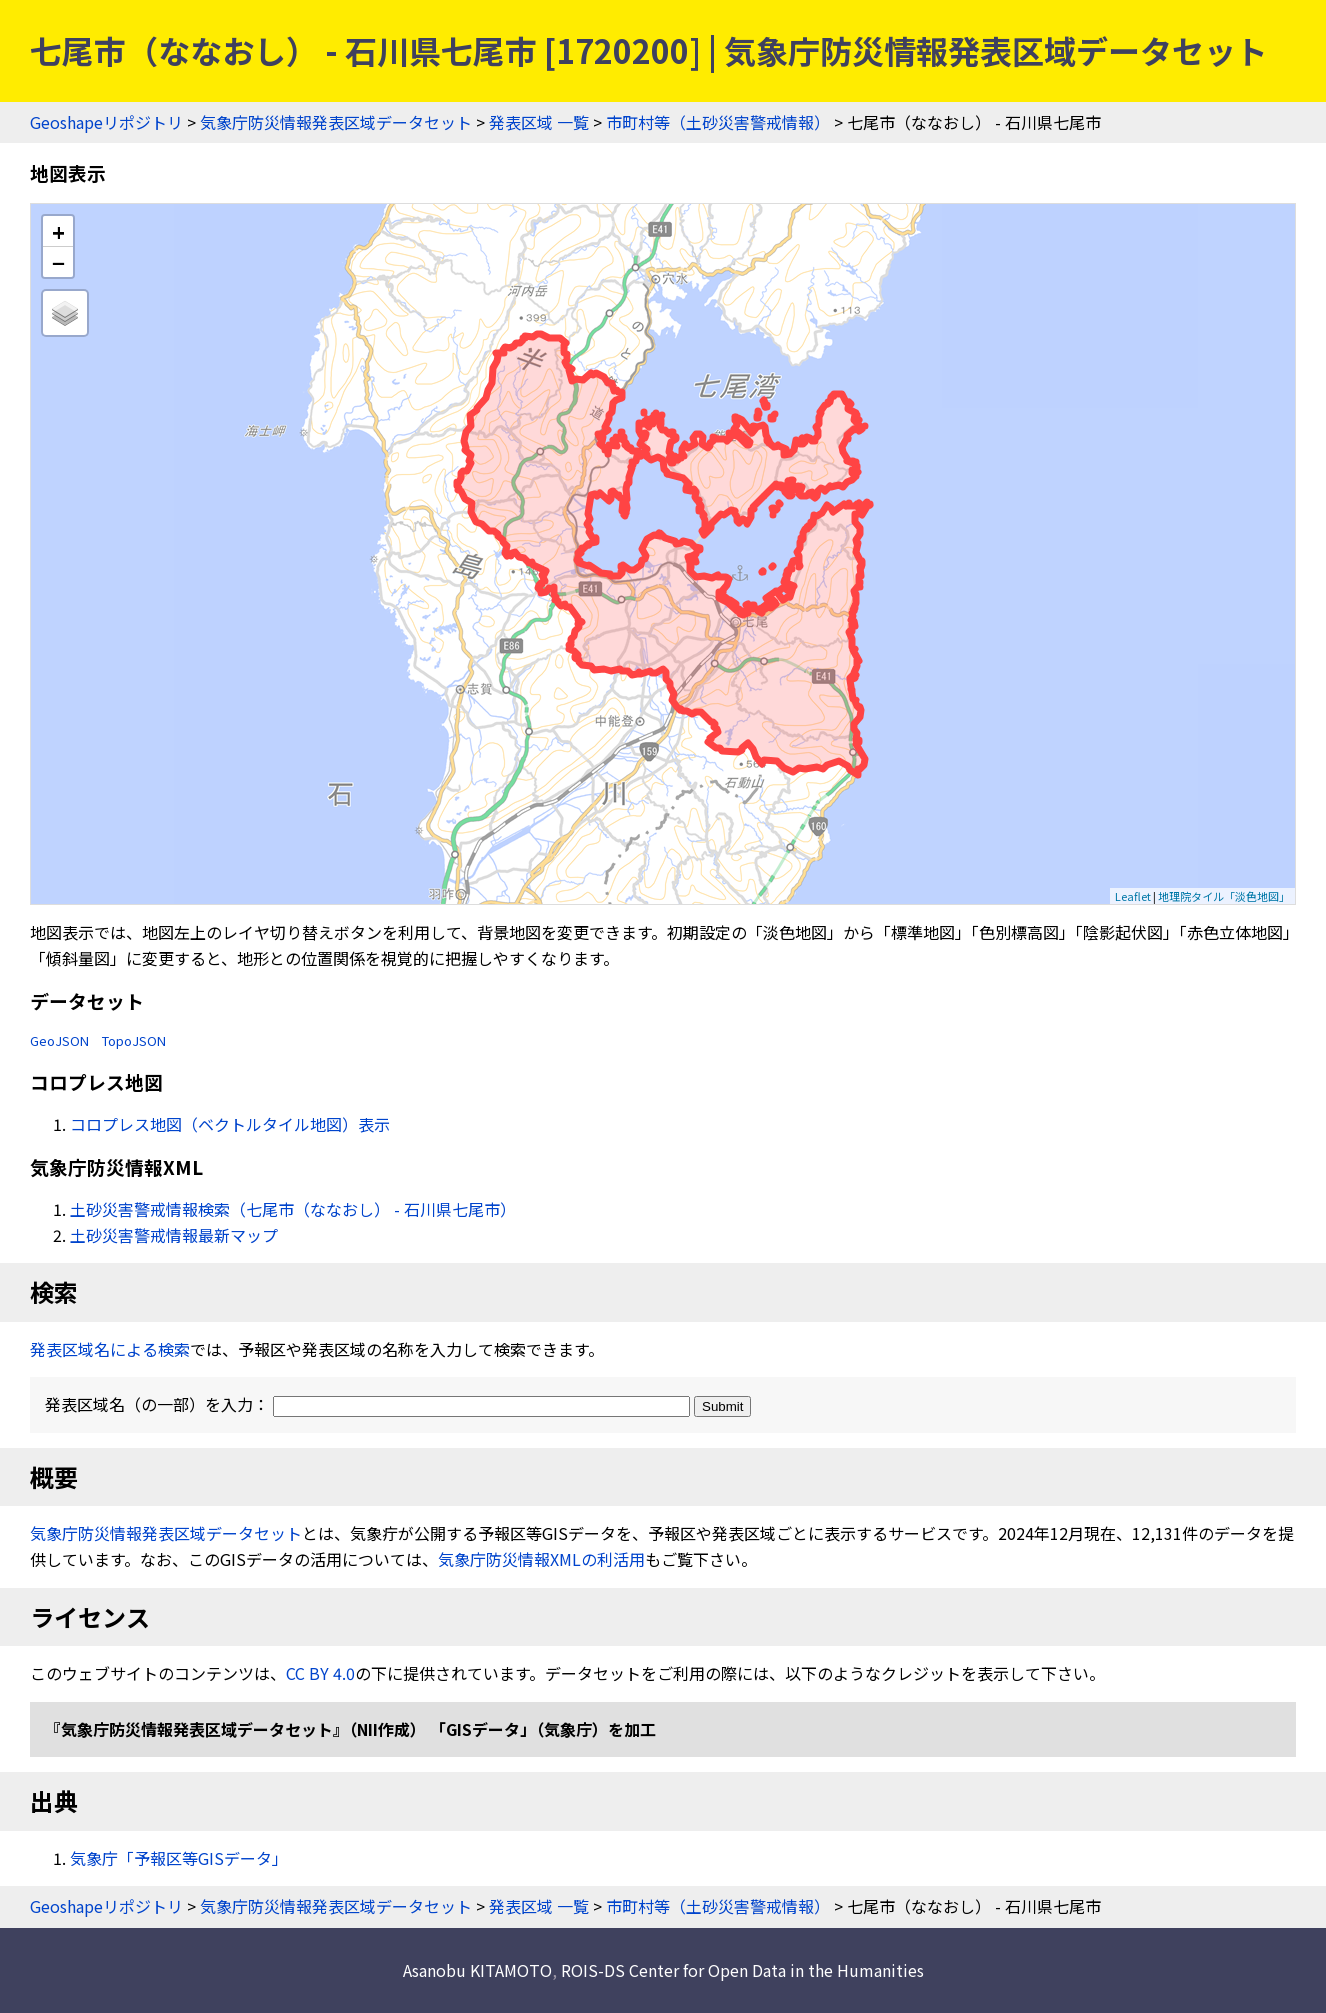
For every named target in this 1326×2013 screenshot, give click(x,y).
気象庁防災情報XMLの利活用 (541, 1559)
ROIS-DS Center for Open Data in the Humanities (742, 1970)
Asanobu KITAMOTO (477, 1970)
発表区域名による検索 (110, 1349)
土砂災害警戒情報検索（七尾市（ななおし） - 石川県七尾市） (293, 1209)
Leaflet (1133, 896)
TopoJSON (134, 1040)
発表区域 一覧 (539, 122)
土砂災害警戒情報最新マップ (174, 1235)
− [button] (58, 262)
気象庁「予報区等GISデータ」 (179, 1858)
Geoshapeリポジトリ (106, 122)
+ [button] (58, 231)
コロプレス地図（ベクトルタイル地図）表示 (230, 1124)
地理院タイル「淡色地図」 (1224, 896)
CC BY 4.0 (320, 1673)
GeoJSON (59, 1040)
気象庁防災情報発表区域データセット (336, 122)
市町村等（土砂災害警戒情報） (718, 122)
